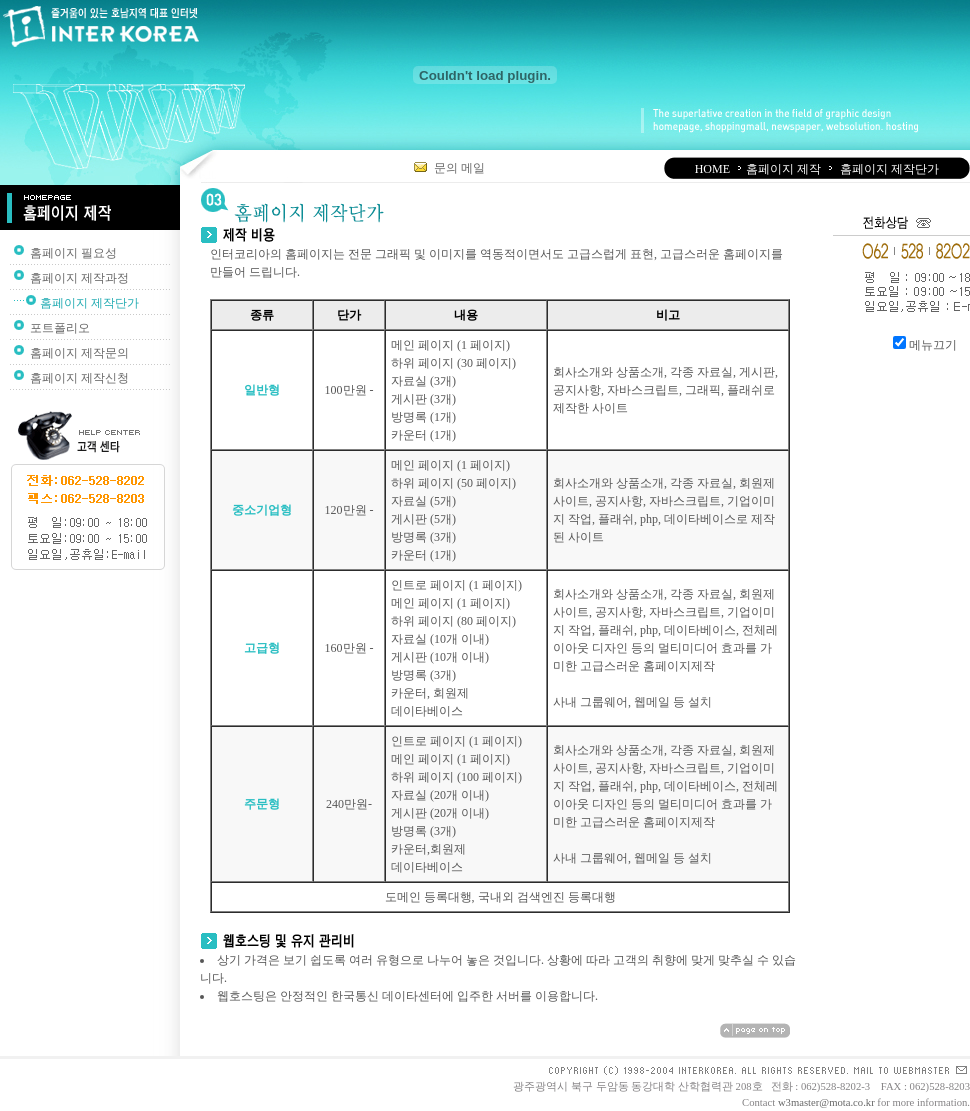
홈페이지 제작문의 (79, 353)
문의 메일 (449, 168)
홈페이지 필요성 (73, 253)
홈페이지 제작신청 (79, 378)
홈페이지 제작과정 (79, 278)
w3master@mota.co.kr (826, 1102)
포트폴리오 (60, 328)
